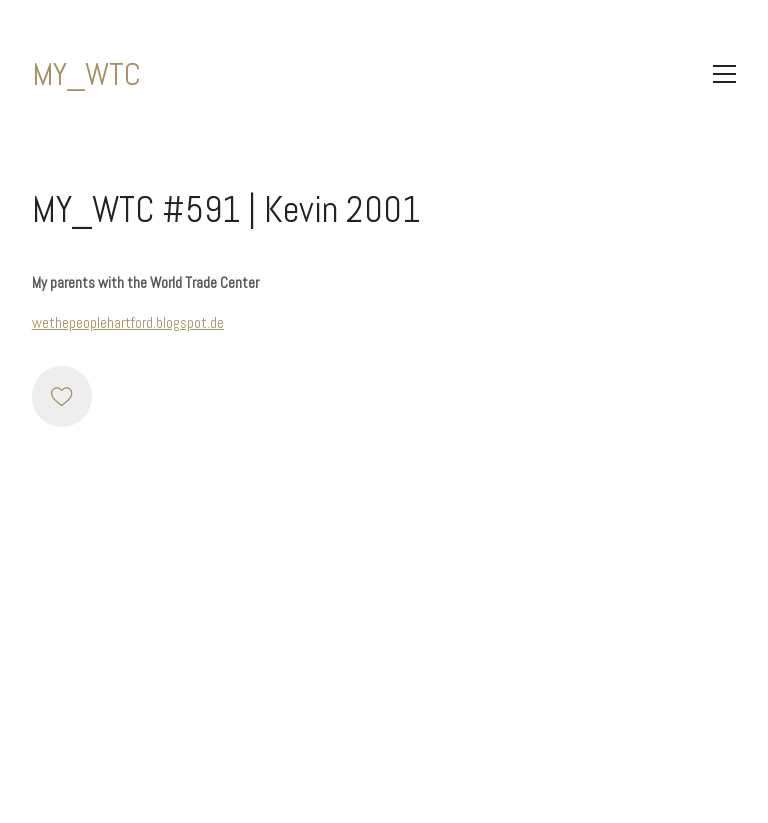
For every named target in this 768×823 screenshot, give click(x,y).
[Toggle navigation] (724, 74)
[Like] (62, 396)
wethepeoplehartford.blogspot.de (128, 322)
